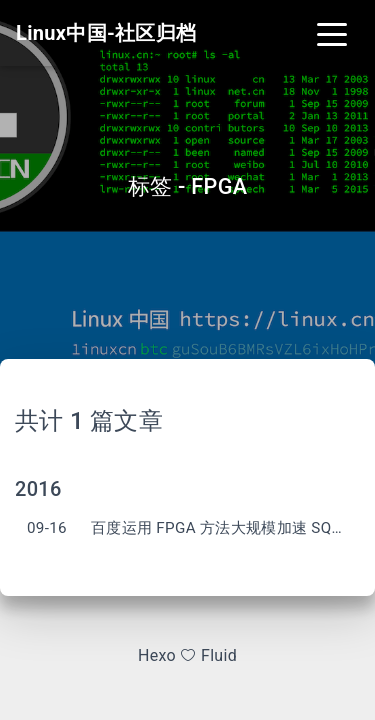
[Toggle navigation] (332, 33)
